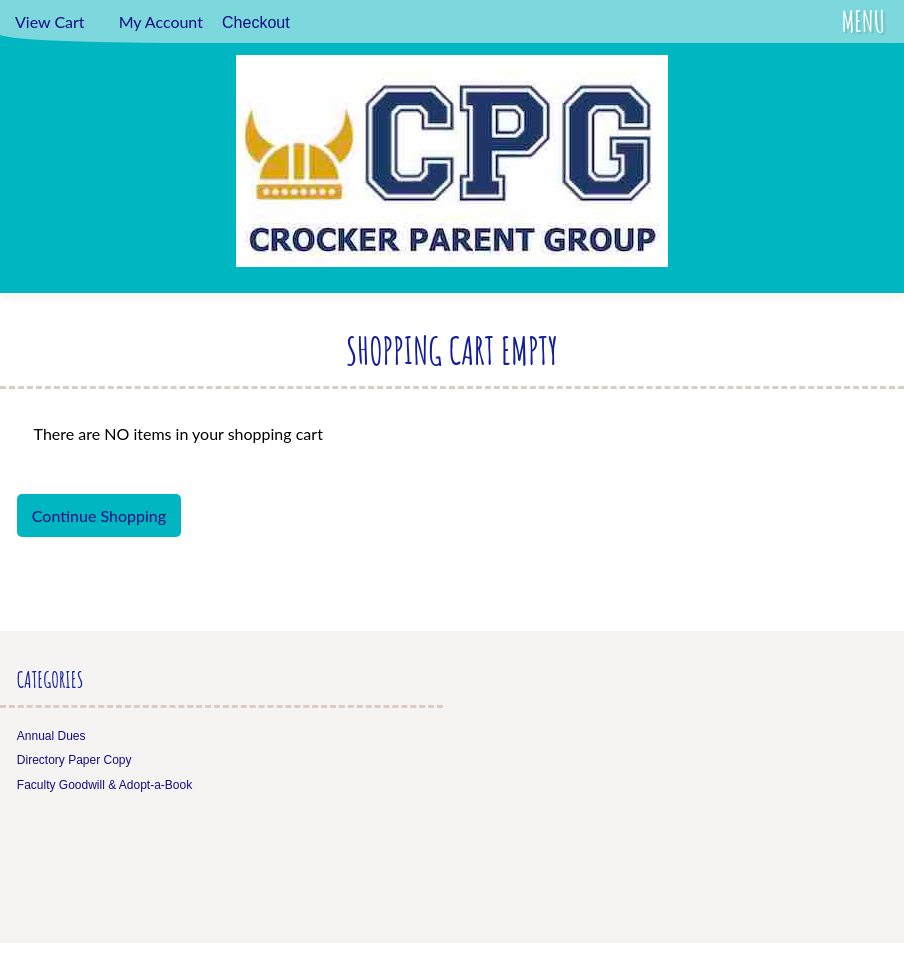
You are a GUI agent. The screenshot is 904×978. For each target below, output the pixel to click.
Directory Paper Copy (74, 760)
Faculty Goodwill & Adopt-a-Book (104, 785)
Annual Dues (51, 736)
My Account (161, 21)
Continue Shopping (99, 515)
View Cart (50, 21)
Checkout (256, 22)
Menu (863, 21)
